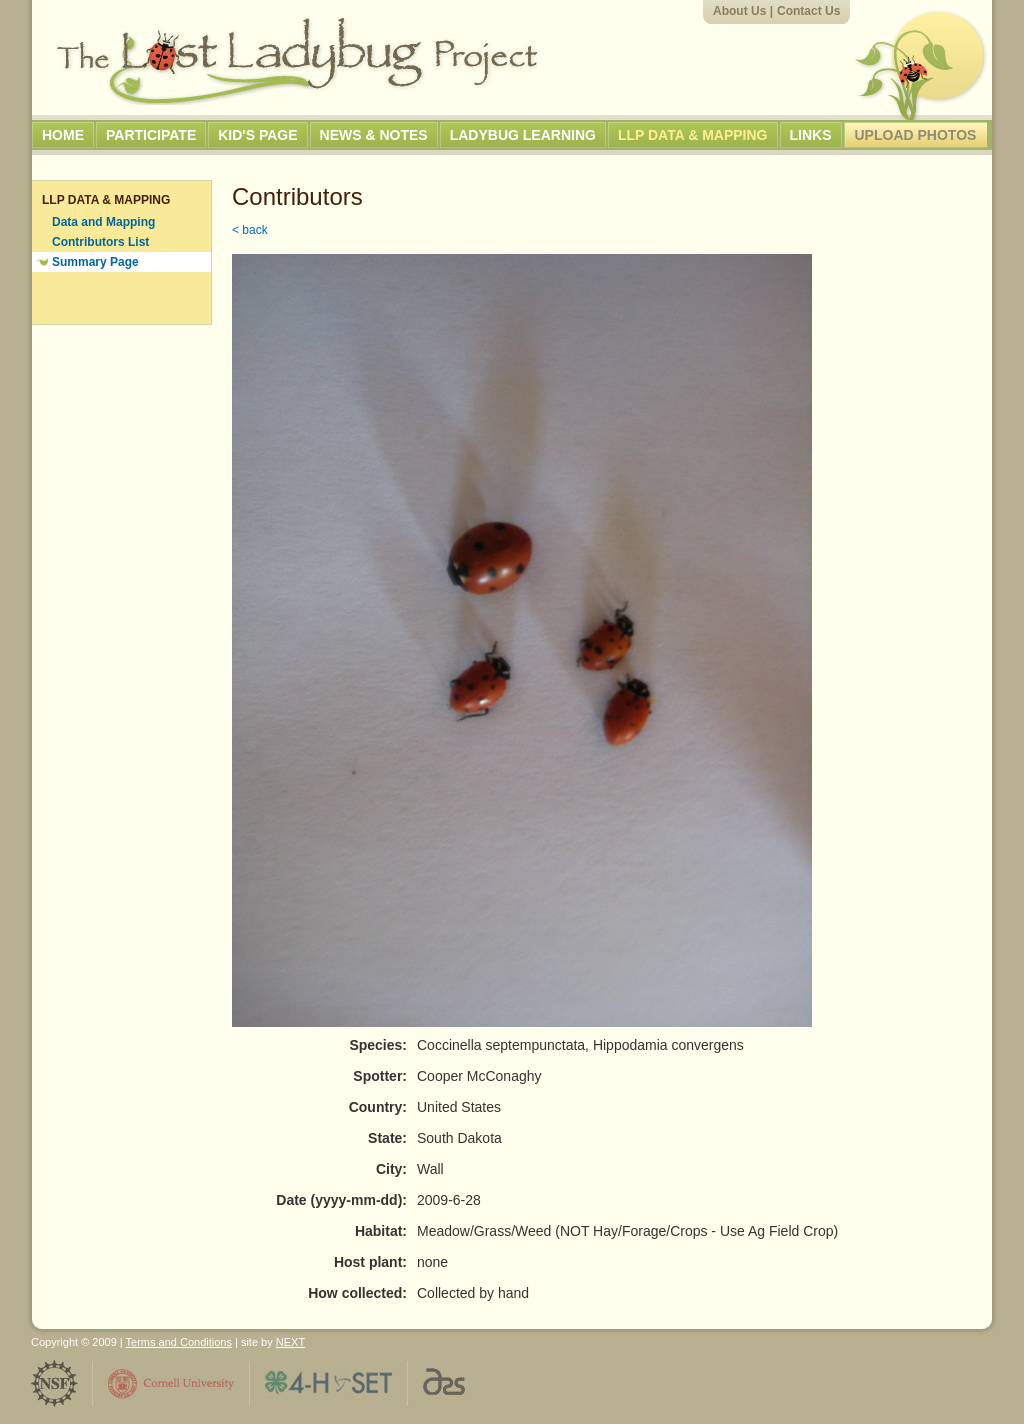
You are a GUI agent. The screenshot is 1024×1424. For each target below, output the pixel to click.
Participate (151, 135)
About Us (739, 11)
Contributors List (100, 242)
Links (811, 135)
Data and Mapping (103, 222)
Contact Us (808, 11)
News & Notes (374, 135)
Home (63, 135)
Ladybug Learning (523, 135)
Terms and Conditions (179, 1342)
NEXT (290, 1342)
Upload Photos (916, 135)
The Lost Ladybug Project (297, 61)
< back (250, 230)
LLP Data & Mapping (693, 135)
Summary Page (95, 262)
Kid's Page (257, 135)
